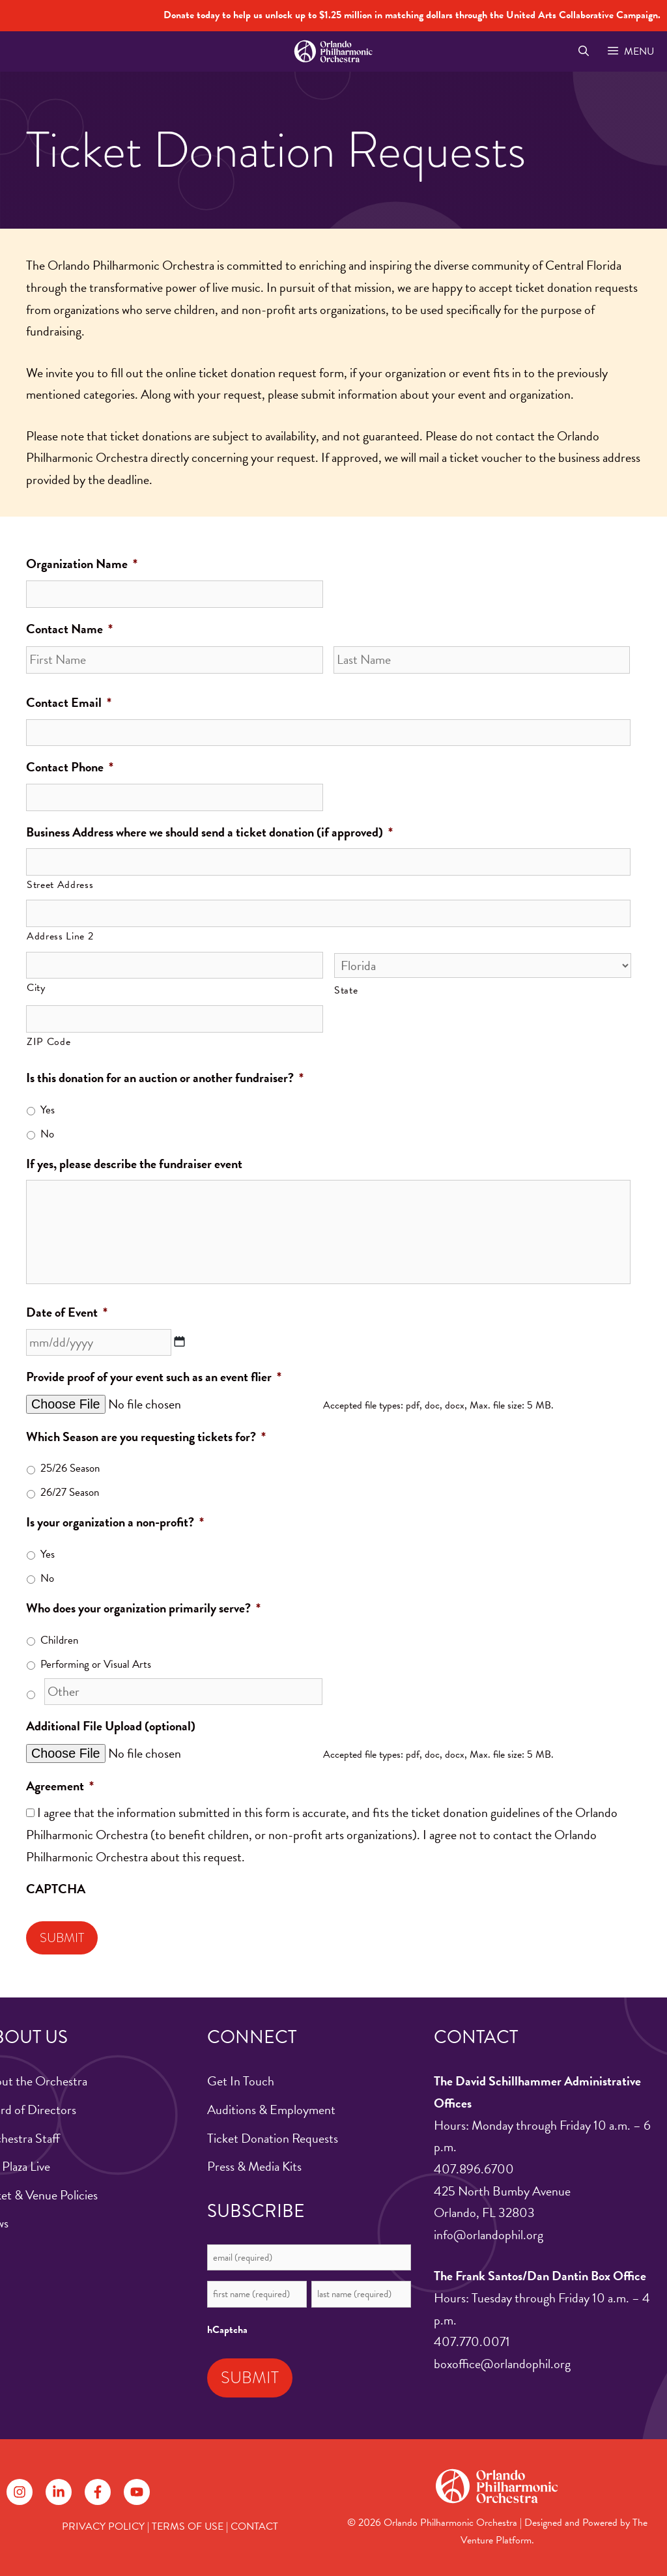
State (346, 990)
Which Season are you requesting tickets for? (146, 1437)
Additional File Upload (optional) (110, 1726)
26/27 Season (69, 1492)
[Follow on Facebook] (98, 2492)
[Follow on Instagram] (20, 2492)
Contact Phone (69, 767)
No (47, 1134)
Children (59, 1640)
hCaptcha (227, 2330)
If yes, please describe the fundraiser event (134, 1164)
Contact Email (68, 702)
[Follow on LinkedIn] (59, 2492)
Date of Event (66, 1312)
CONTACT (254, 2526)
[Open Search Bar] (583, 51)
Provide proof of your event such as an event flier (153, 1377)
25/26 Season (70, 1468)
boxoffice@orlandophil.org (502, 2363)
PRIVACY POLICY (103, 2526)
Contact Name (69, 629)
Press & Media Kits (254, 2166)
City (36, 987)
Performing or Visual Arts (95, 1664)
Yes (47, 1110)
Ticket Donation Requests (272, 2138)
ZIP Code (48, 1042)
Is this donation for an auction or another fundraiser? (165, 1078)
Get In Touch (240, 2081)
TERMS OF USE (187, 2526)
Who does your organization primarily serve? (143, 1608)
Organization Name (81, 564)
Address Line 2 (60, 936)
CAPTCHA (55, 1889)
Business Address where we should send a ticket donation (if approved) (209, 832)
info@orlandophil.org (488, 2234)
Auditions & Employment (271, 2109)
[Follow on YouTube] (137, 2492)
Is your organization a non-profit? (115, 1522)
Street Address (60, 885)
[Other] (183, 1692)
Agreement (60, 1786)
